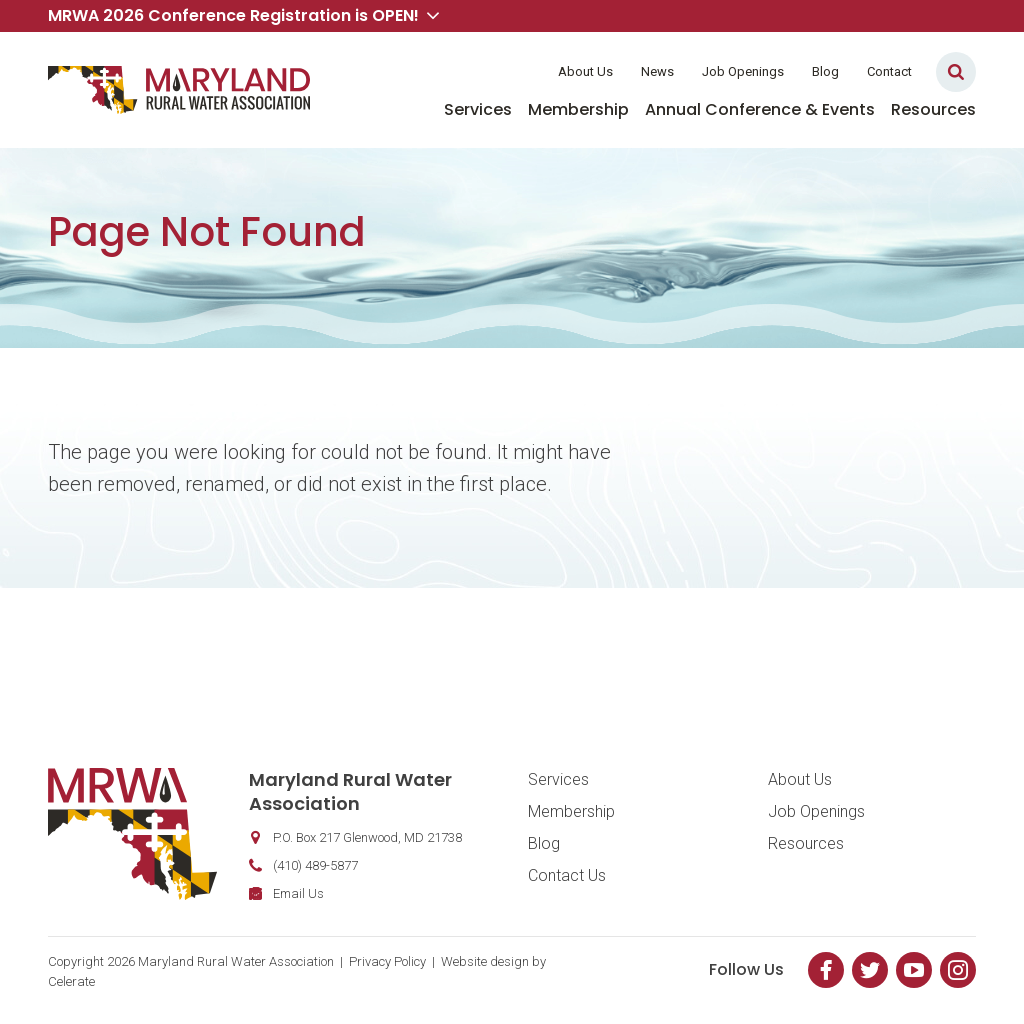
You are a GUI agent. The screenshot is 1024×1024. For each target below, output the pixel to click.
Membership (578, 109)
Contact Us (567, 875)
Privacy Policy (387, 961)
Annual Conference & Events (760, 109)
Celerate (71, 981)
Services (478, 109)
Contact (889, 71)
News (657, 71)
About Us (585, 71)
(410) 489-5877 (315, 865)
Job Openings (743, 71)
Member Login (480, 71)
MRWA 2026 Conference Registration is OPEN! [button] (243, 15)
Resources (933, 109)
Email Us (298, 893)
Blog (825, 71)
